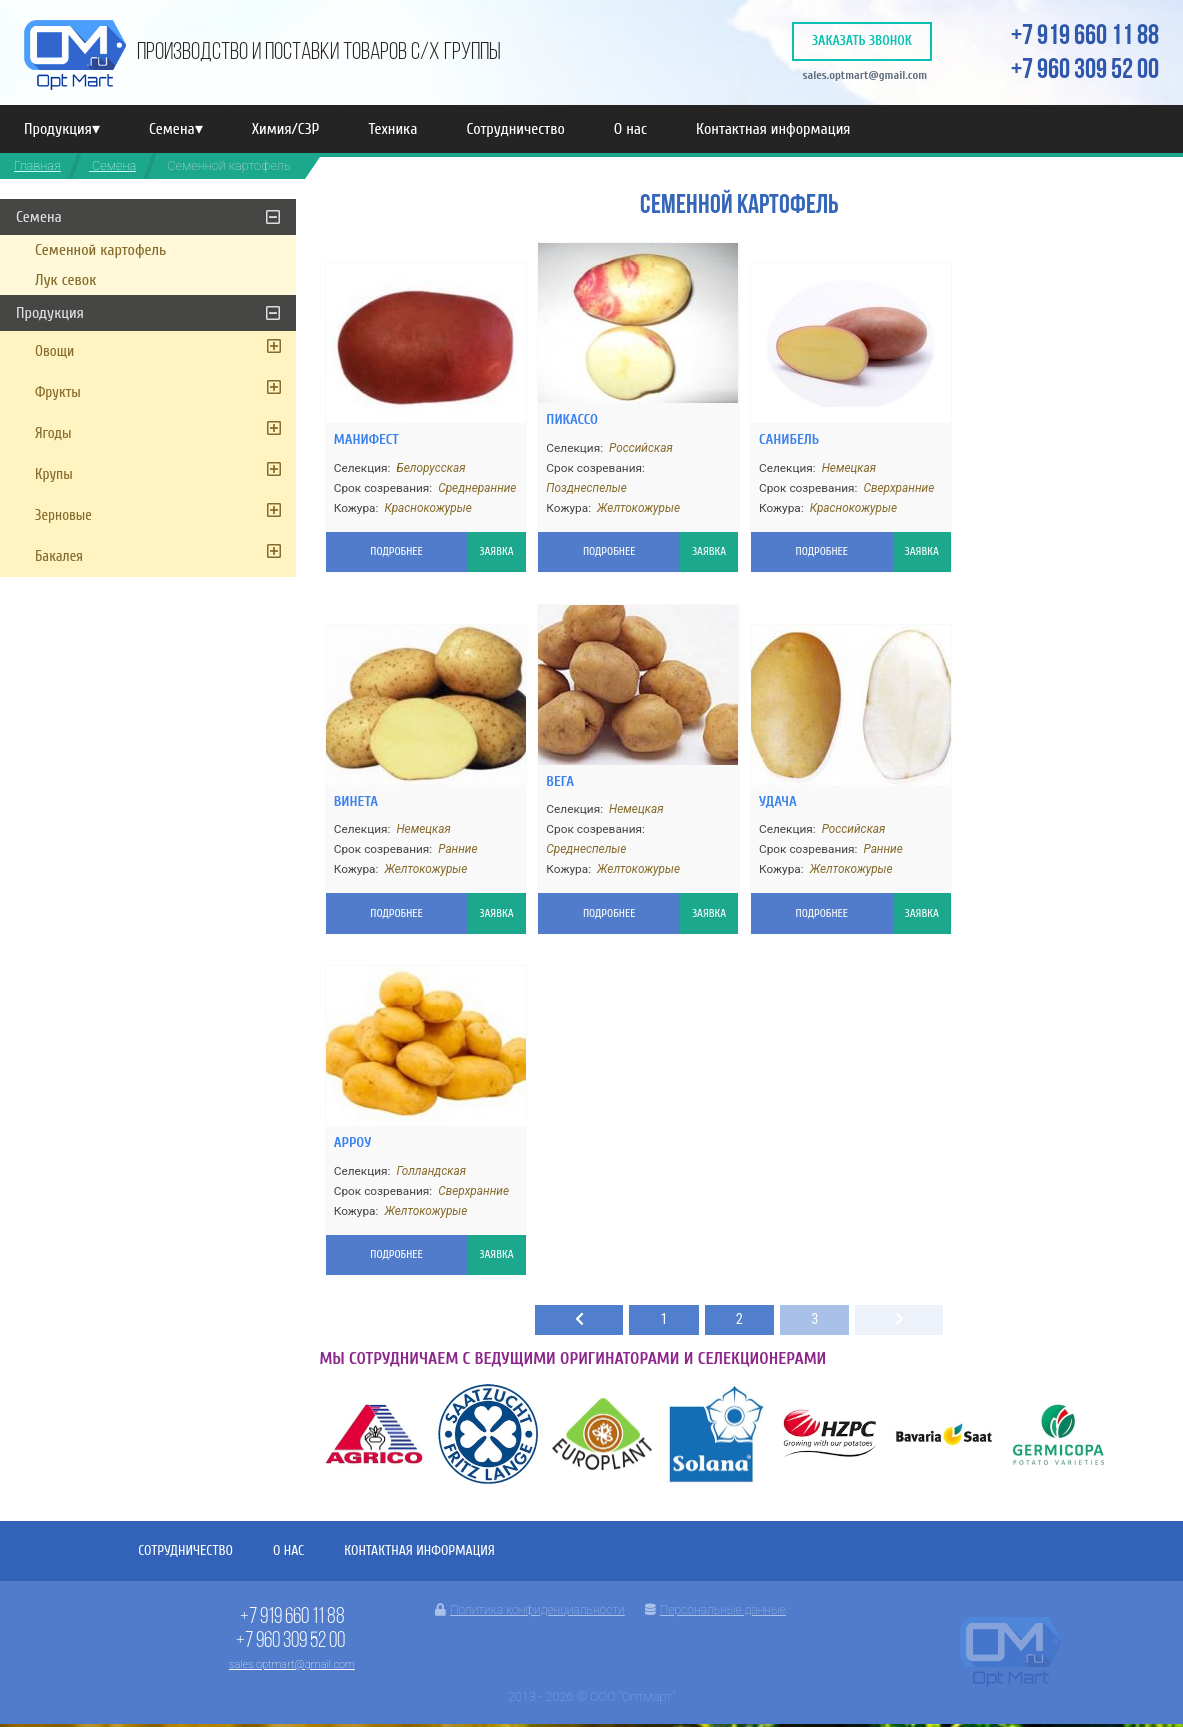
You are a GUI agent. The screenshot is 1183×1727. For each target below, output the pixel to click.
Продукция (62, 129)
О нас (630, 129)
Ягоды (53, 433)
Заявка (478, 547)
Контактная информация (773, 129)
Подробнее (377, 547)
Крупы (54, 474)
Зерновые (63, 515)
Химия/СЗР (286, 129)
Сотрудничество (515, 129)
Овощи (54, 351)
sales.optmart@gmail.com (862, 74)
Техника (392, 129)
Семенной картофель (100, 250)
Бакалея (59, 556)
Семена (176, 129)
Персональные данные (715, 1613)
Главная (37, 165)
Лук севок (65, 280)
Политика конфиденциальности (530, 1613)
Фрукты (58, 392)
